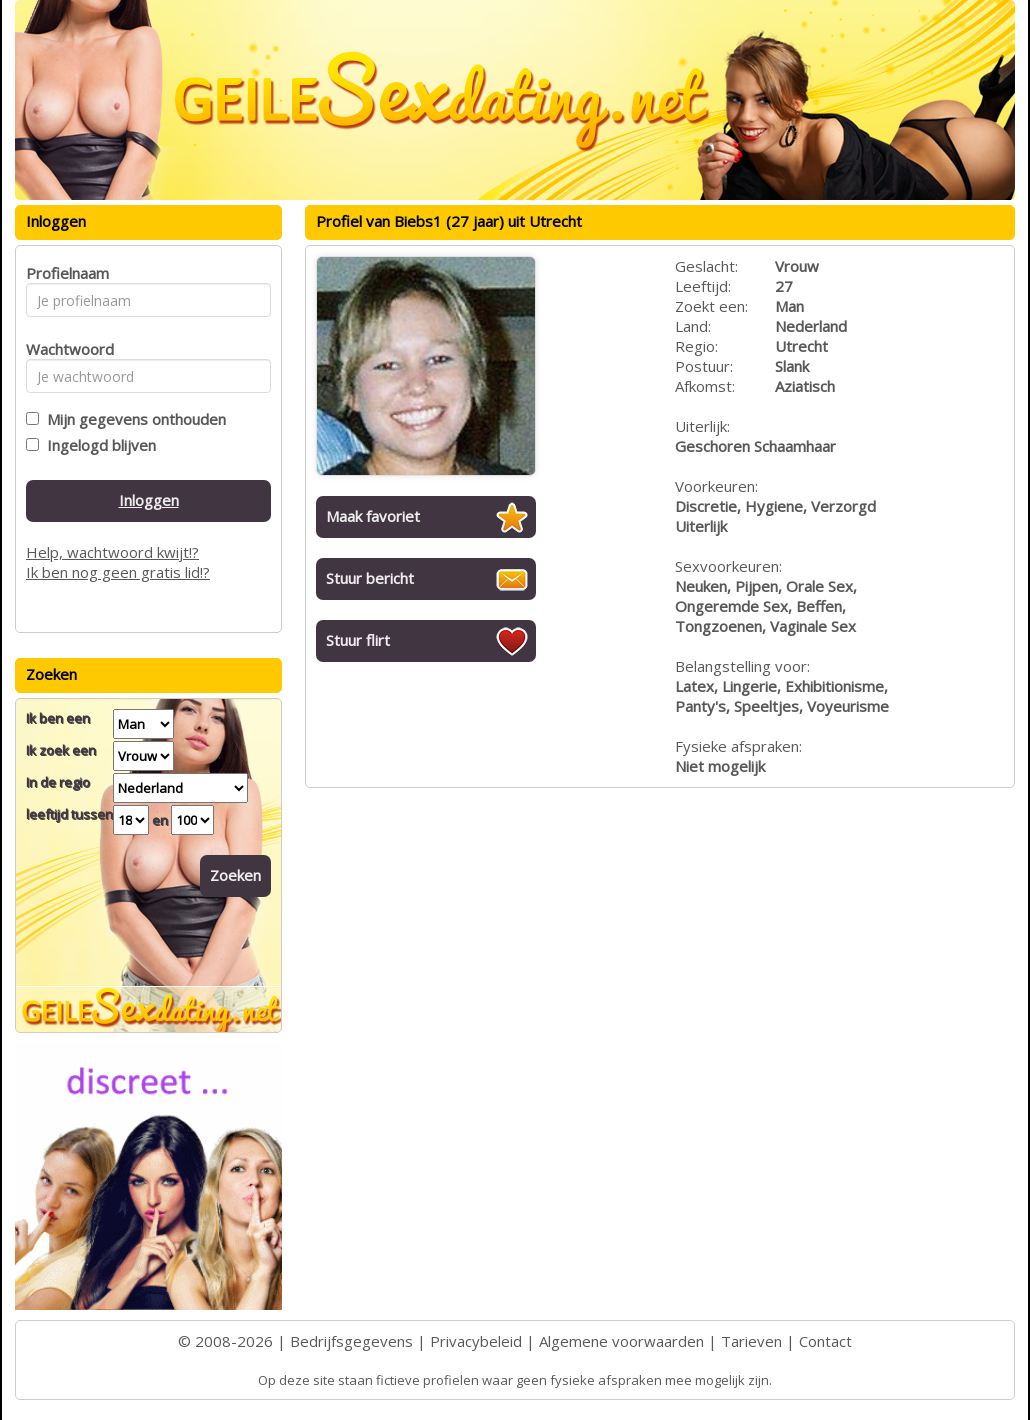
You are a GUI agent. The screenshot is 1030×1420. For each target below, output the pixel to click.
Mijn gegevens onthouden (132, 419)
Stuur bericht (370, 578)
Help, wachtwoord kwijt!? (112, 552)
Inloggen (149, 500)
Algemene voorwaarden (621, 1341)
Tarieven (751, 1341)
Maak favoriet (373, 516)
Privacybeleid (476, 1341)
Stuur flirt (358, 640)
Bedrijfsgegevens (351, 1341)
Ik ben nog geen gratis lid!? (118, 572)
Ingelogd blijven (97, 445)
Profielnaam (64, 273)
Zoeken (235, 875)
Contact (825, 1341)
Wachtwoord (64, 349)
